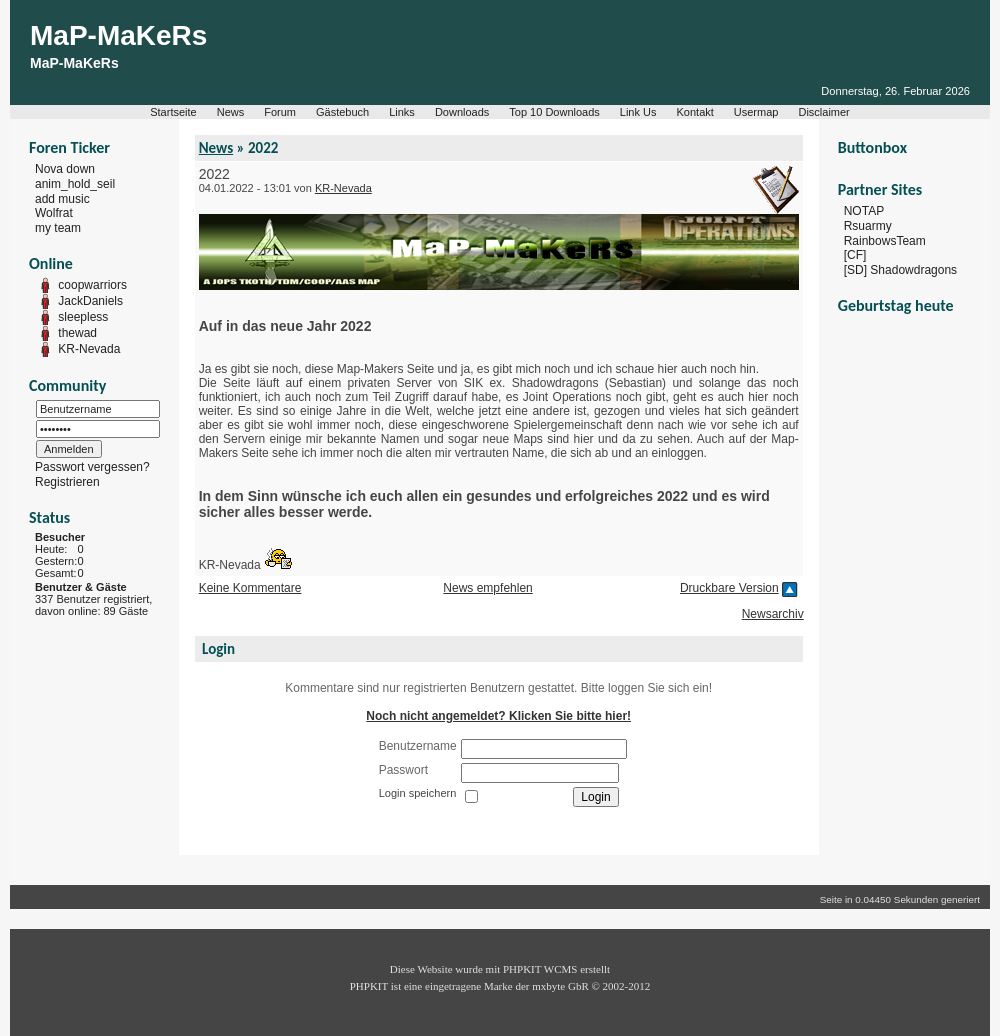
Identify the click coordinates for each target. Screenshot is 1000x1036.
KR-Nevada (89, 349)
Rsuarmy (868, 226)
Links (402, 112)
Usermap (756, 112)
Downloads (462, 112)
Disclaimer (823, 112)
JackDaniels (90, 301)
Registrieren (67, 482)
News (231, 112)
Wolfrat (54, 213)
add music (62, 198)
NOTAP (864, 211)
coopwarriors (92, 285)
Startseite (173, 112)
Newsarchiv (773, 614)
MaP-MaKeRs (118, 35)
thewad (77, 333)
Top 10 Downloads (554, 112)
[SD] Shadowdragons (900, 270)
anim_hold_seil (75, 184)
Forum (280, 112)
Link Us (638, 112)
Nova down (65, 169)
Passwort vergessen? (92, 467)
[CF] (855, 255)
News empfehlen (487, 588)
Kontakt (695, 112)
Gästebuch (342, 112)
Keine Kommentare (250, 588)
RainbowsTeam (885, 240)
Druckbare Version (729, 588)
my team (58, 228)
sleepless (83, 317)
